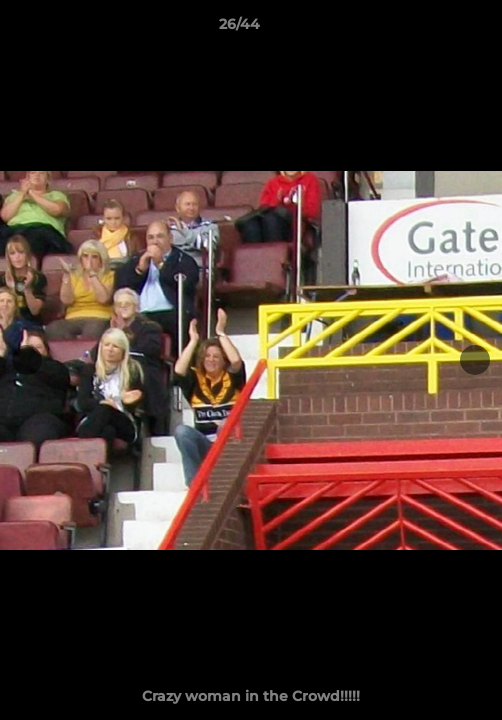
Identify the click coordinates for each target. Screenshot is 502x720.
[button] (430, 29)
